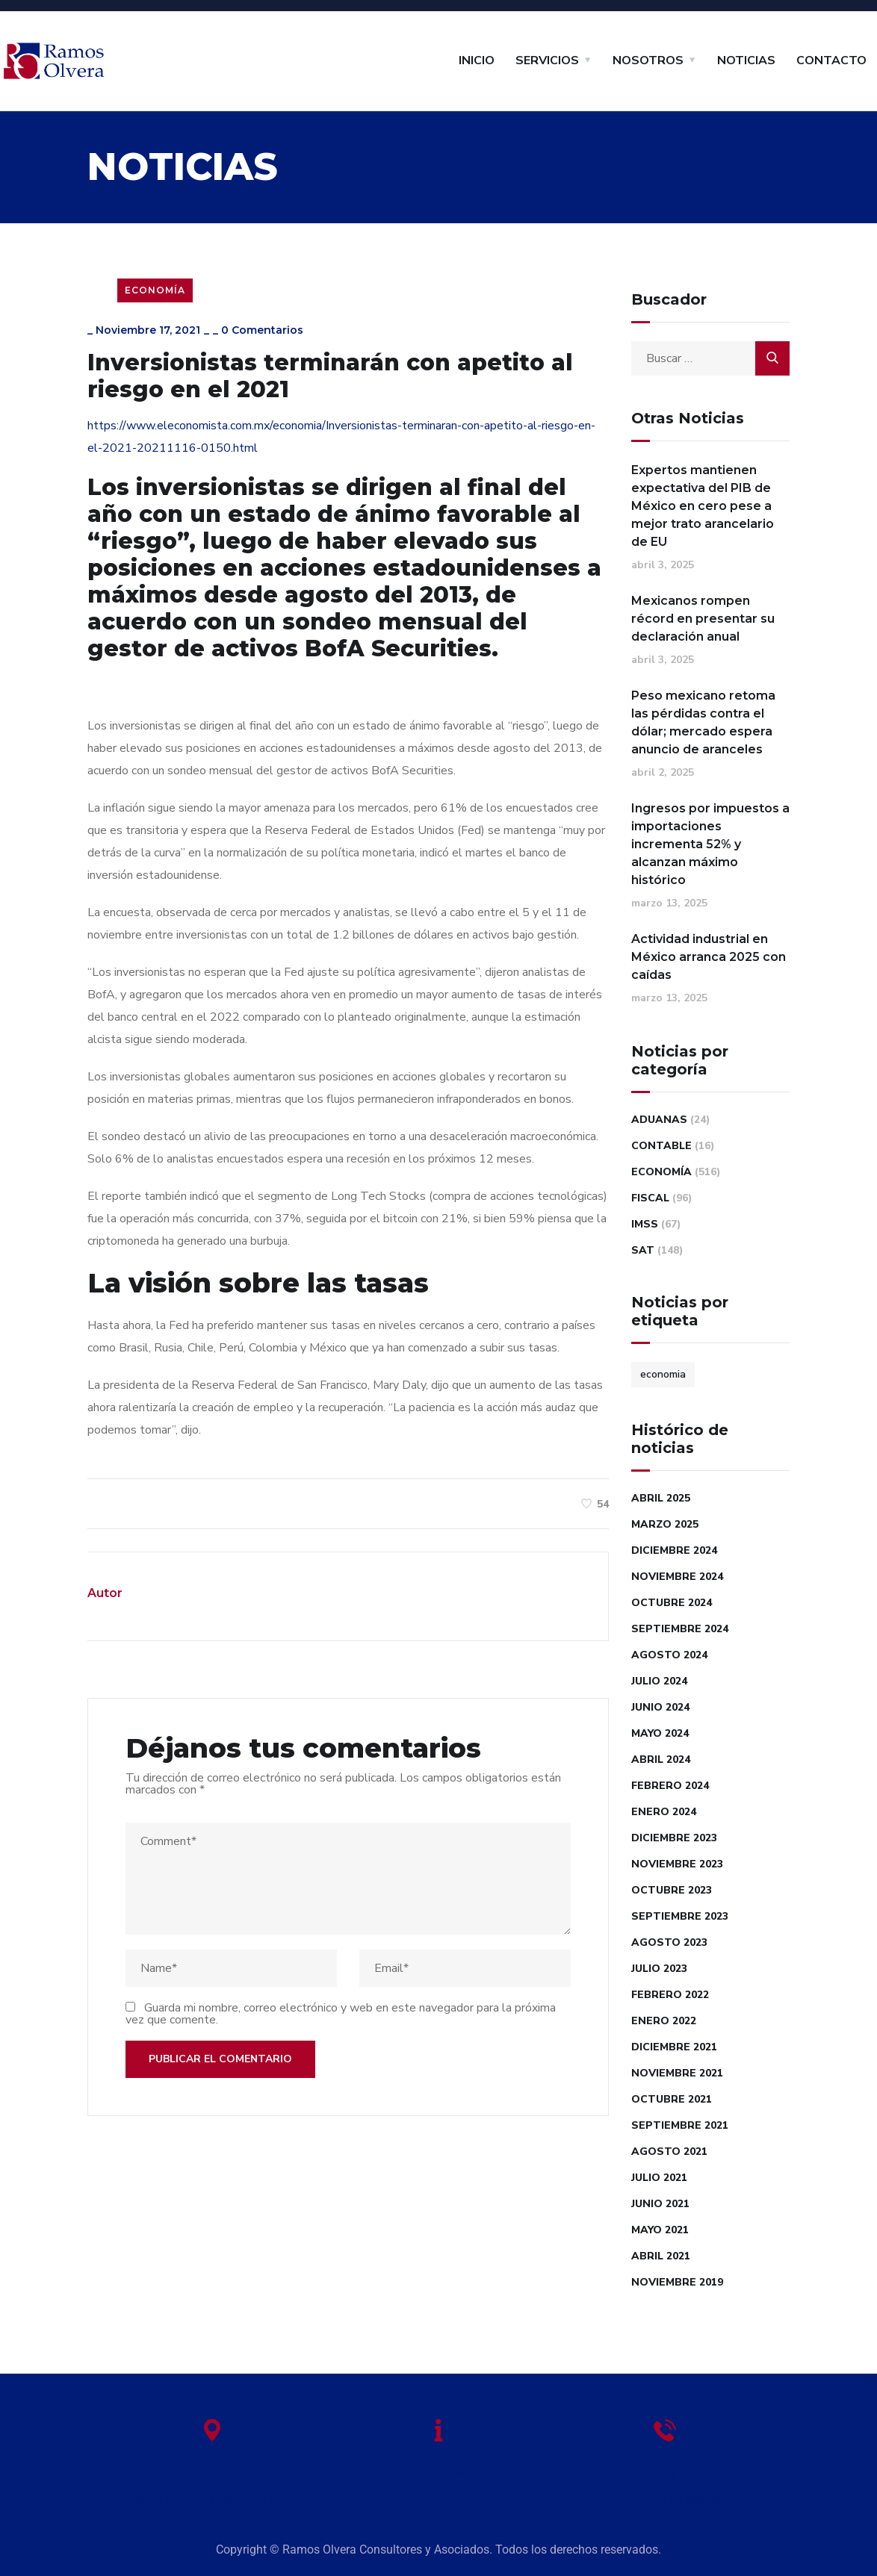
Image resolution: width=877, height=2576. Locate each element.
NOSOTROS (648, 60)
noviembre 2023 (677, 1864)
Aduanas (659, 1120)
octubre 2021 (671, 2099)
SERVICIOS (547, 60)
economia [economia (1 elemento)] (663, 1374)
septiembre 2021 (679, 2125)
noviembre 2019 (677, 2282)
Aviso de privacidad (438, 2474)
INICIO (477, 60)
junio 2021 (660, 2204)
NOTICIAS (746, 60)
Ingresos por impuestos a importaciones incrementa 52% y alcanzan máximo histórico (710, 844)
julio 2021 (659, 2178)
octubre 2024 (671, 1603)
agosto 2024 (669, 1655)
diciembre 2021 (674, 2047)
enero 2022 (663, 2021)
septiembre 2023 (679, 1916)
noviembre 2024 (677, 1576)
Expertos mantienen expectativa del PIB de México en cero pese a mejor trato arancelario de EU (702, 506)
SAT (642, 1250)
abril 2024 (660, 1759)
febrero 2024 (670, 1786)
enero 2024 (663, 1812)
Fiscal (650, 1198)
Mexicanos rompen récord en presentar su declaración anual (703, 619)
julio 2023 (659, 1968)
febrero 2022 (670, 1995)
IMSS (644, 1224)
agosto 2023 (669, 1942)
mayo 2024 (660, 1733)
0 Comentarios (262, 330)
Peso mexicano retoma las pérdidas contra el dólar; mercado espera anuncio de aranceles (703, 722)
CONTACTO (831, 60)
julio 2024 (659, 1681)
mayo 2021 (660, 2230)
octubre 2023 (671, 1890)
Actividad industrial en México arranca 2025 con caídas (708, 957)
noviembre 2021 (677, 2073)
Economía (155, 290)
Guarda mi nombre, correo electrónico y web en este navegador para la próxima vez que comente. (340, 2014)
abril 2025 (660, 1498)
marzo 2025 (664, 1524)
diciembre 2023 (674, 1838)
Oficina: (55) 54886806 (665, 2499)
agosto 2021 (669, 2151)
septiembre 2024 (679, 1629)
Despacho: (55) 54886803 (665, 2474)
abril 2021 (660, 2256)
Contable (661, 1146)
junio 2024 (660, 1707)
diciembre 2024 (674, 1550)
